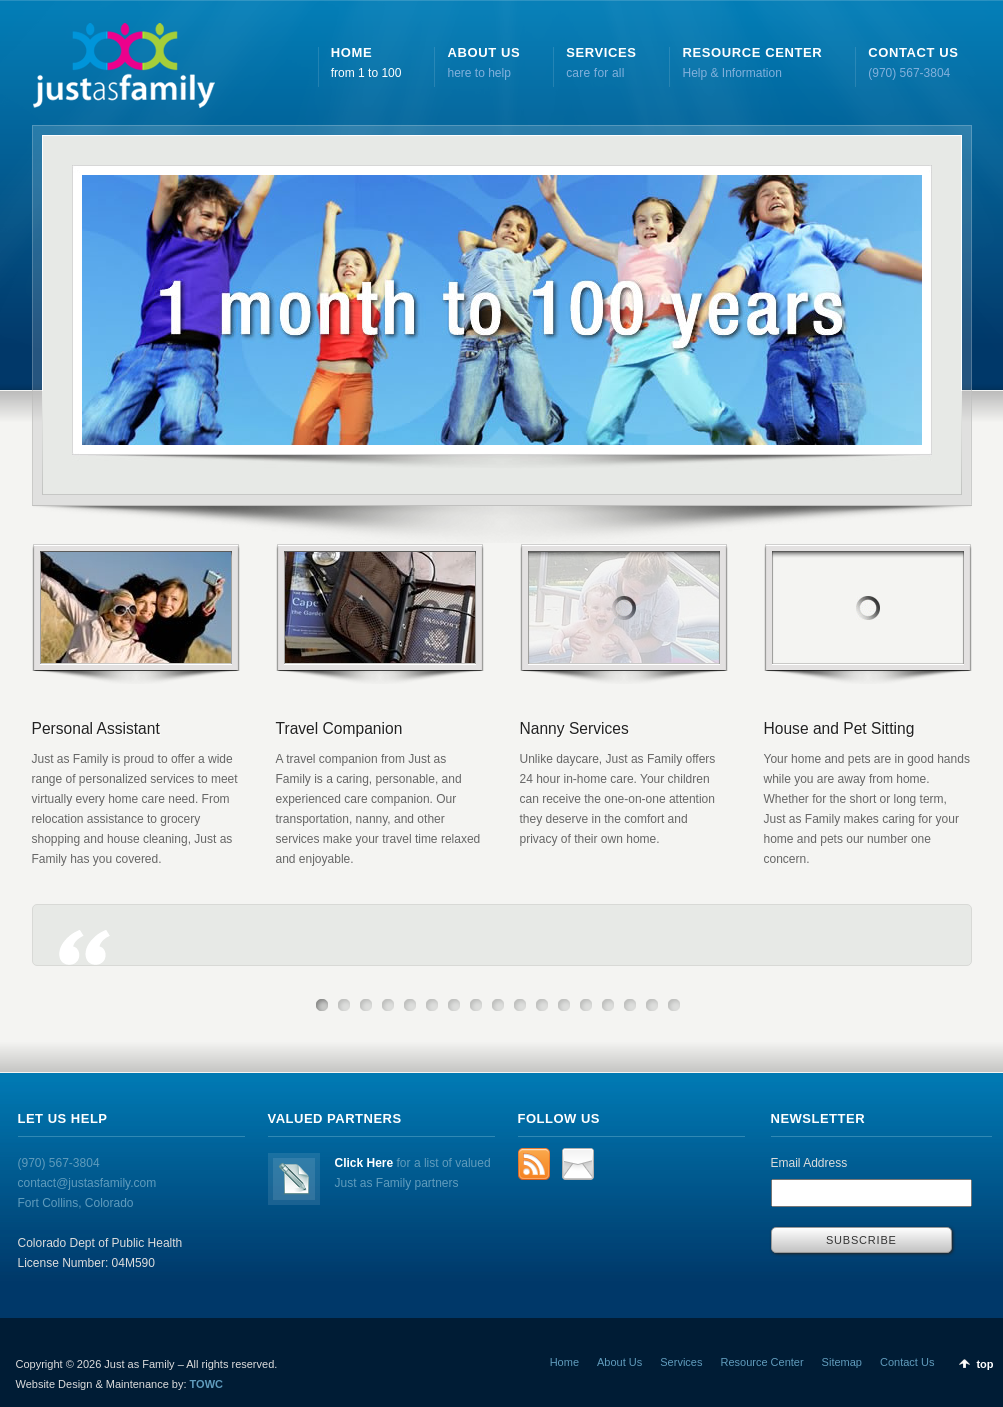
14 (608, 1005)
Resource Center (761, 1362)
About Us (619, 1362)
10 (520, 1005)
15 (630, 1005)
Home (564, 1362)
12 (564, 1005)
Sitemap (842, 1362)
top (984, 1364)
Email (578, 1164)
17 (674, 1005)
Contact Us (907, 1362)
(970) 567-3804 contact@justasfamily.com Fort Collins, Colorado (87, 1183)
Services (681, 1362)
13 (586, 1005)
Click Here (364, 1163)
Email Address (809, 1163)
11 (542, 1005)
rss (534, 1164)
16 (652, 1005)
